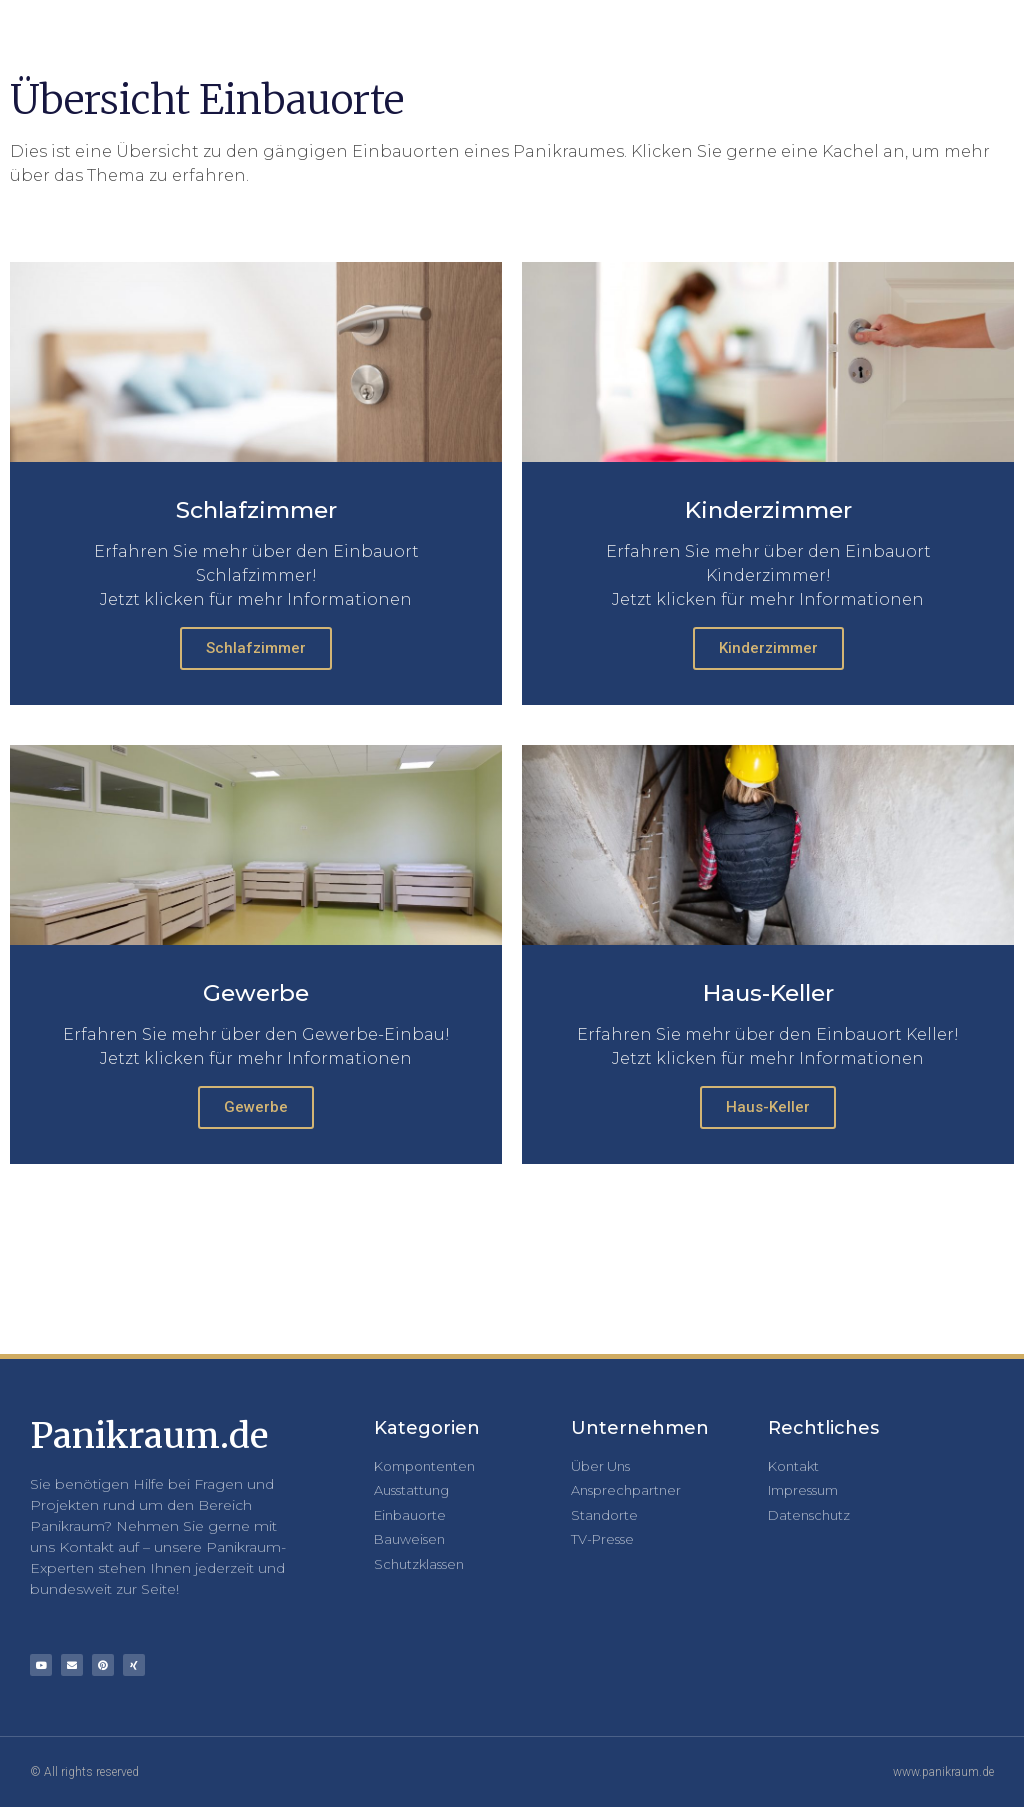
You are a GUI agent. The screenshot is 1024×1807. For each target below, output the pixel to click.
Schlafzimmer (256, 648)
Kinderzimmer (768, 648)
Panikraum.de (149, 1436)
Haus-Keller (768, 1107)
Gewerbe (256, 1107)
